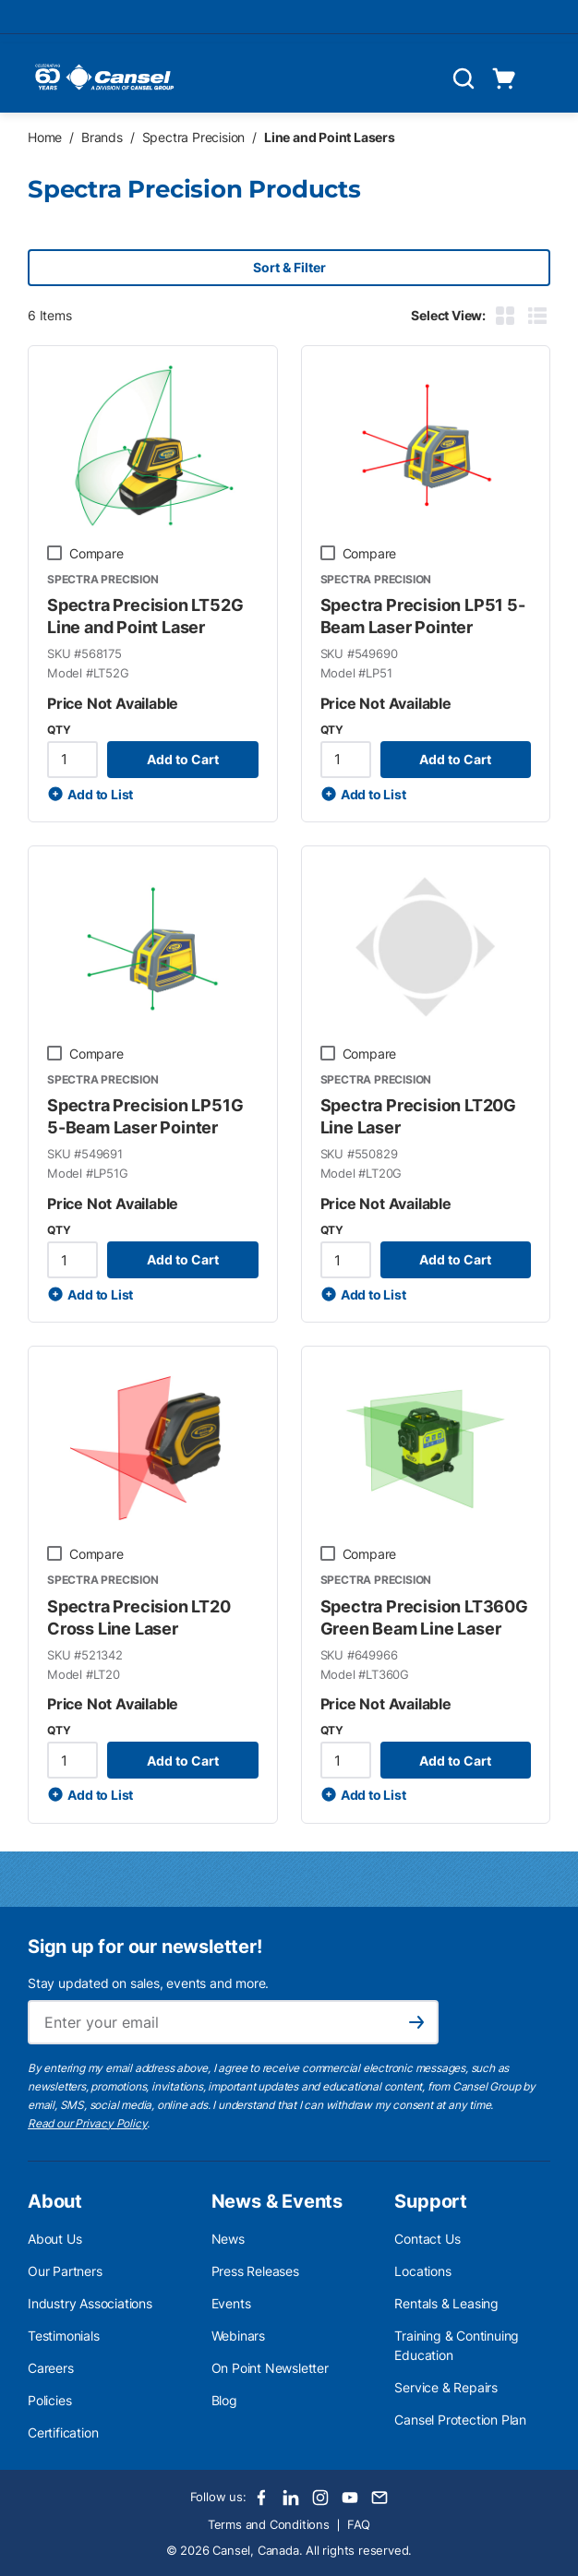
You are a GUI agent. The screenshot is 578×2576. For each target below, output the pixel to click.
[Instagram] (320, 2497)
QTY (58, 730)
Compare (96, 553)
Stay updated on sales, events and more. (148, 1983)
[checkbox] (54, 552)
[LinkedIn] (291, 2497)
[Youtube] (350, 2497)
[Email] (379, 2497)
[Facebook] (261, 2497)
